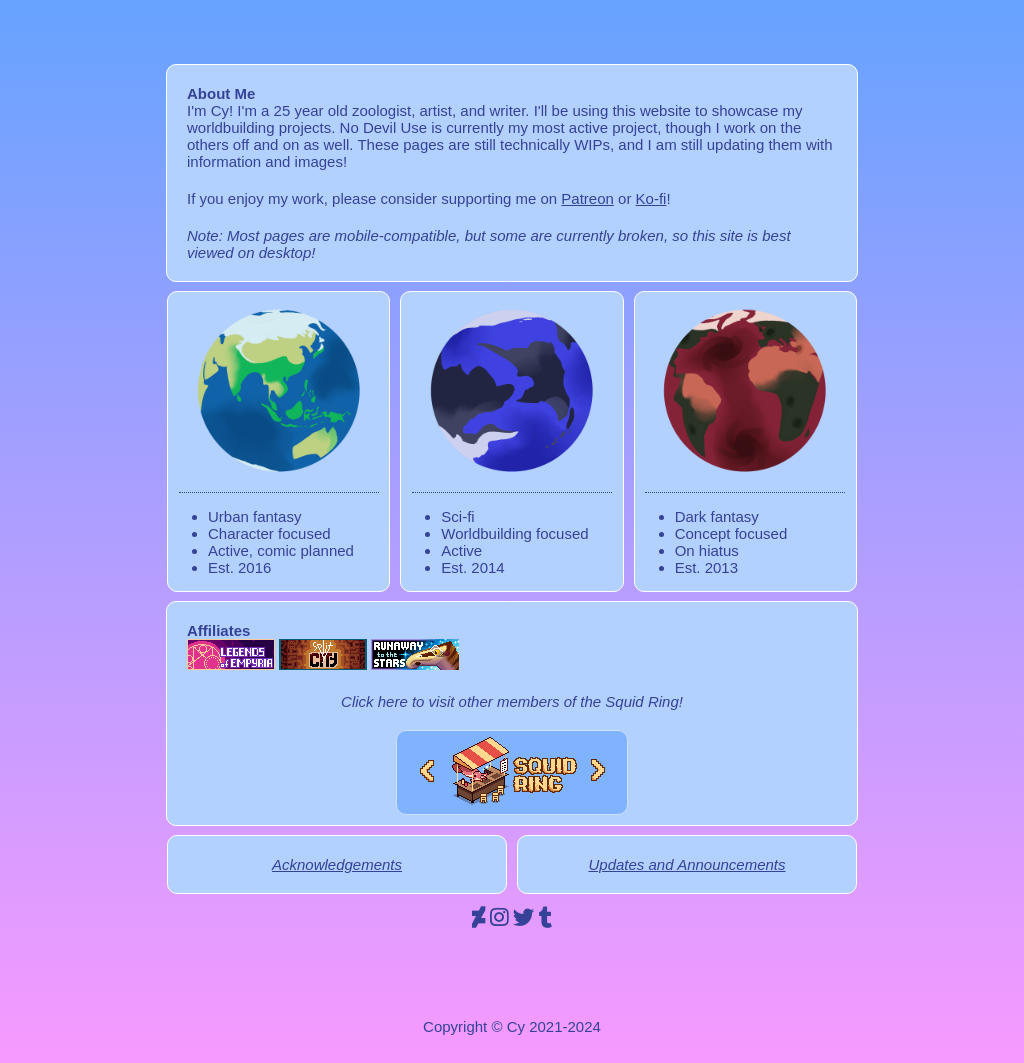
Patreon (587, 198)
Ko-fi (651, 198)
